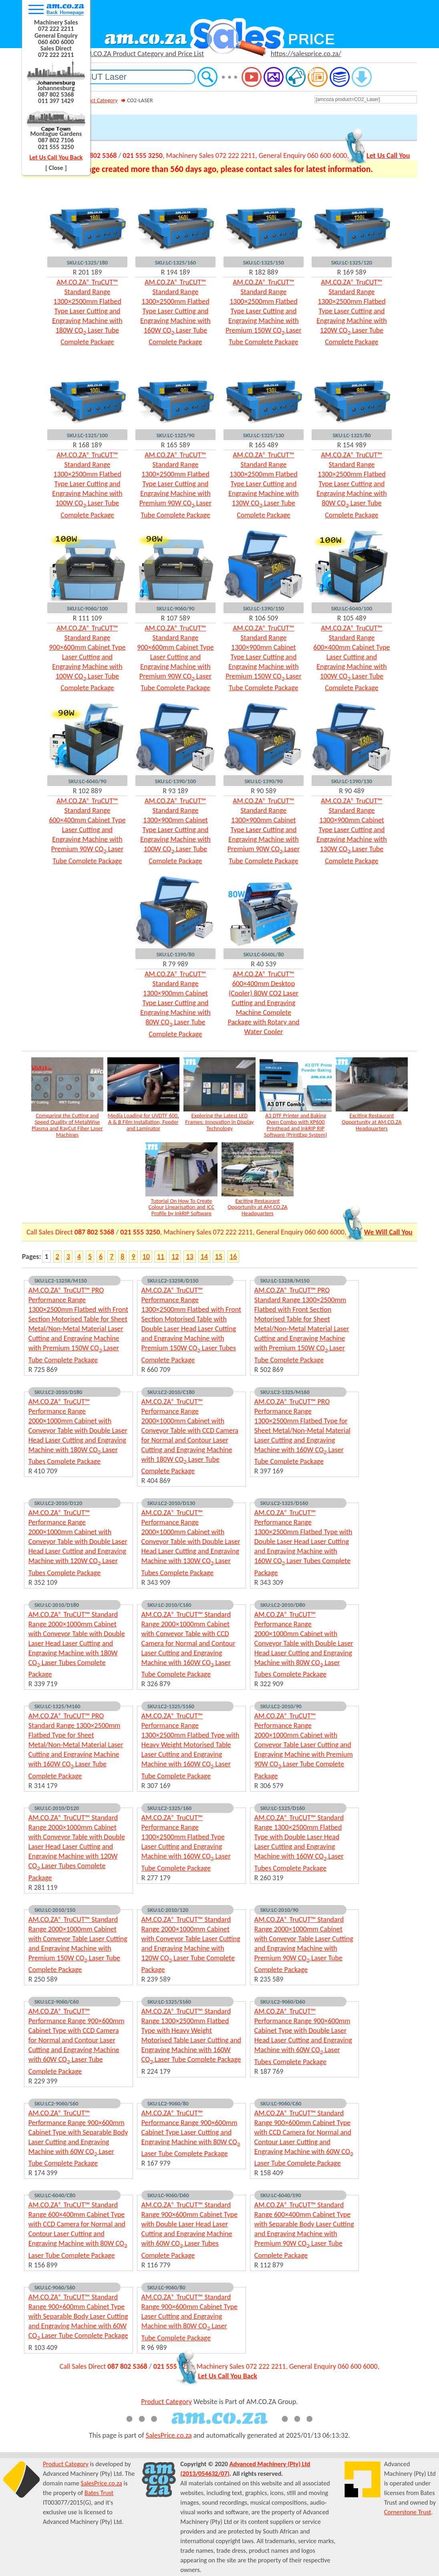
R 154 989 (352, 444)
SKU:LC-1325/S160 (169, 2001)
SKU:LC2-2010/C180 (171, 1392)
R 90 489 (351, 790)
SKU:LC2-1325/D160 (284, 1503)
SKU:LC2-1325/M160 (285, 1392)
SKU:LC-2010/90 (279, 1909)
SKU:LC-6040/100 (351, 608)
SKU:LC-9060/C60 (281, 2103)
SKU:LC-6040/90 (87, 781)
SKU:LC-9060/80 (166, 2287)
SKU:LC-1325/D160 (282, 1808)
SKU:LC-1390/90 (264, 781)
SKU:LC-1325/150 (263, 262)
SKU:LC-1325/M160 (57, 1706)
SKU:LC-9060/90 (176, 608)
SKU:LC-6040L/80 (263, 954)
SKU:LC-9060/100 (87, 608)
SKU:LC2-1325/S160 (170, 1706)
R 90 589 (263, 790)
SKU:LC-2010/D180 (56, 1604)
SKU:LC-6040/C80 (55, 2195)
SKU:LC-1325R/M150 (285, 1280)
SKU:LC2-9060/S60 (56, 2103)
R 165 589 (175, 444)
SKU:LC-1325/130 (263, 435)
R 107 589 (175, 618)
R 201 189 (87, 272)
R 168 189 (87, 444)
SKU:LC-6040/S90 (280, 2195)
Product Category (97, 100)
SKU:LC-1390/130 (351, 781)
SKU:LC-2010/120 (167, 1909)
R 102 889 (87, 790)
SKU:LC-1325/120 (351, 262)
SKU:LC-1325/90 (176, 435)
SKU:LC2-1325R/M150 (60, 1280)
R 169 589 (352, 272)
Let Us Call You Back (56, 157)
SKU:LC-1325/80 (352, 435)
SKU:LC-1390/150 (263, 608)
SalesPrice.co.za (169, 2435)
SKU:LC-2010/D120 (56, 1808)
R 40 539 (263, 964)
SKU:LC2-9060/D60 (282, 2001)
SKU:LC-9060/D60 (168, 2195)
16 (233, 1256)
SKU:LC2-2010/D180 (58, 1392)
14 (204, 1256)
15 (218, 1256)
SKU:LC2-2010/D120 (58, 1503)
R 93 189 (175, 790)
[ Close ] (56, 168)
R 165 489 (263, 444)
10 (146, 1256)
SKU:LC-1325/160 (175, 262)
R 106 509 (263, 618)
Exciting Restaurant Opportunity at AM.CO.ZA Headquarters (371, 1122)
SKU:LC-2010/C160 (169, 1604)
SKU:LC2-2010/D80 (282, 1604)
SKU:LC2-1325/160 (169, 1808)
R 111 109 (87, 618)
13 (189, 1256)
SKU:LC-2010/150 (54, 1909)
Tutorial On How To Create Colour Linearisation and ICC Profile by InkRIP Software (181, 1207)
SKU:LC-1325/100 (87, 435)
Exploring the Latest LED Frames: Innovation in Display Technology (219, 1122)
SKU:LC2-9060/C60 (56, 2001)
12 (175, 1256)
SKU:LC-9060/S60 (54, 2287)
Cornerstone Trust (407, 2512)
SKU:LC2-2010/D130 (171, 1503)
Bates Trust (99, 2493)
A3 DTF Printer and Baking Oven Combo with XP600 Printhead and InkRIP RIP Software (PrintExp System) (295, 1125)
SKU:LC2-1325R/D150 (173, 1280)
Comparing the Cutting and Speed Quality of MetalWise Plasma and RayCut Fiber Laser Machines (67, 1125)
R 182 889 (263, 272)
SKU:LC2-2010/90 (281, 1706)
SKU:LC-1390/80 (176, 954)
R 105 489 (352, 618)
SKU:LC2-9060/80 (168, 2103)
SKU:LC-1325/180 (87, 262)
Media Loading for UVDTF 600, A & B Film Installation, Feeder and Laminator (143, 1122)
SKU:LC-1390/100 (175, 781)
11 (160, 1256)
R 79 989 (175, 964)
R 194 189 (175, 272)
